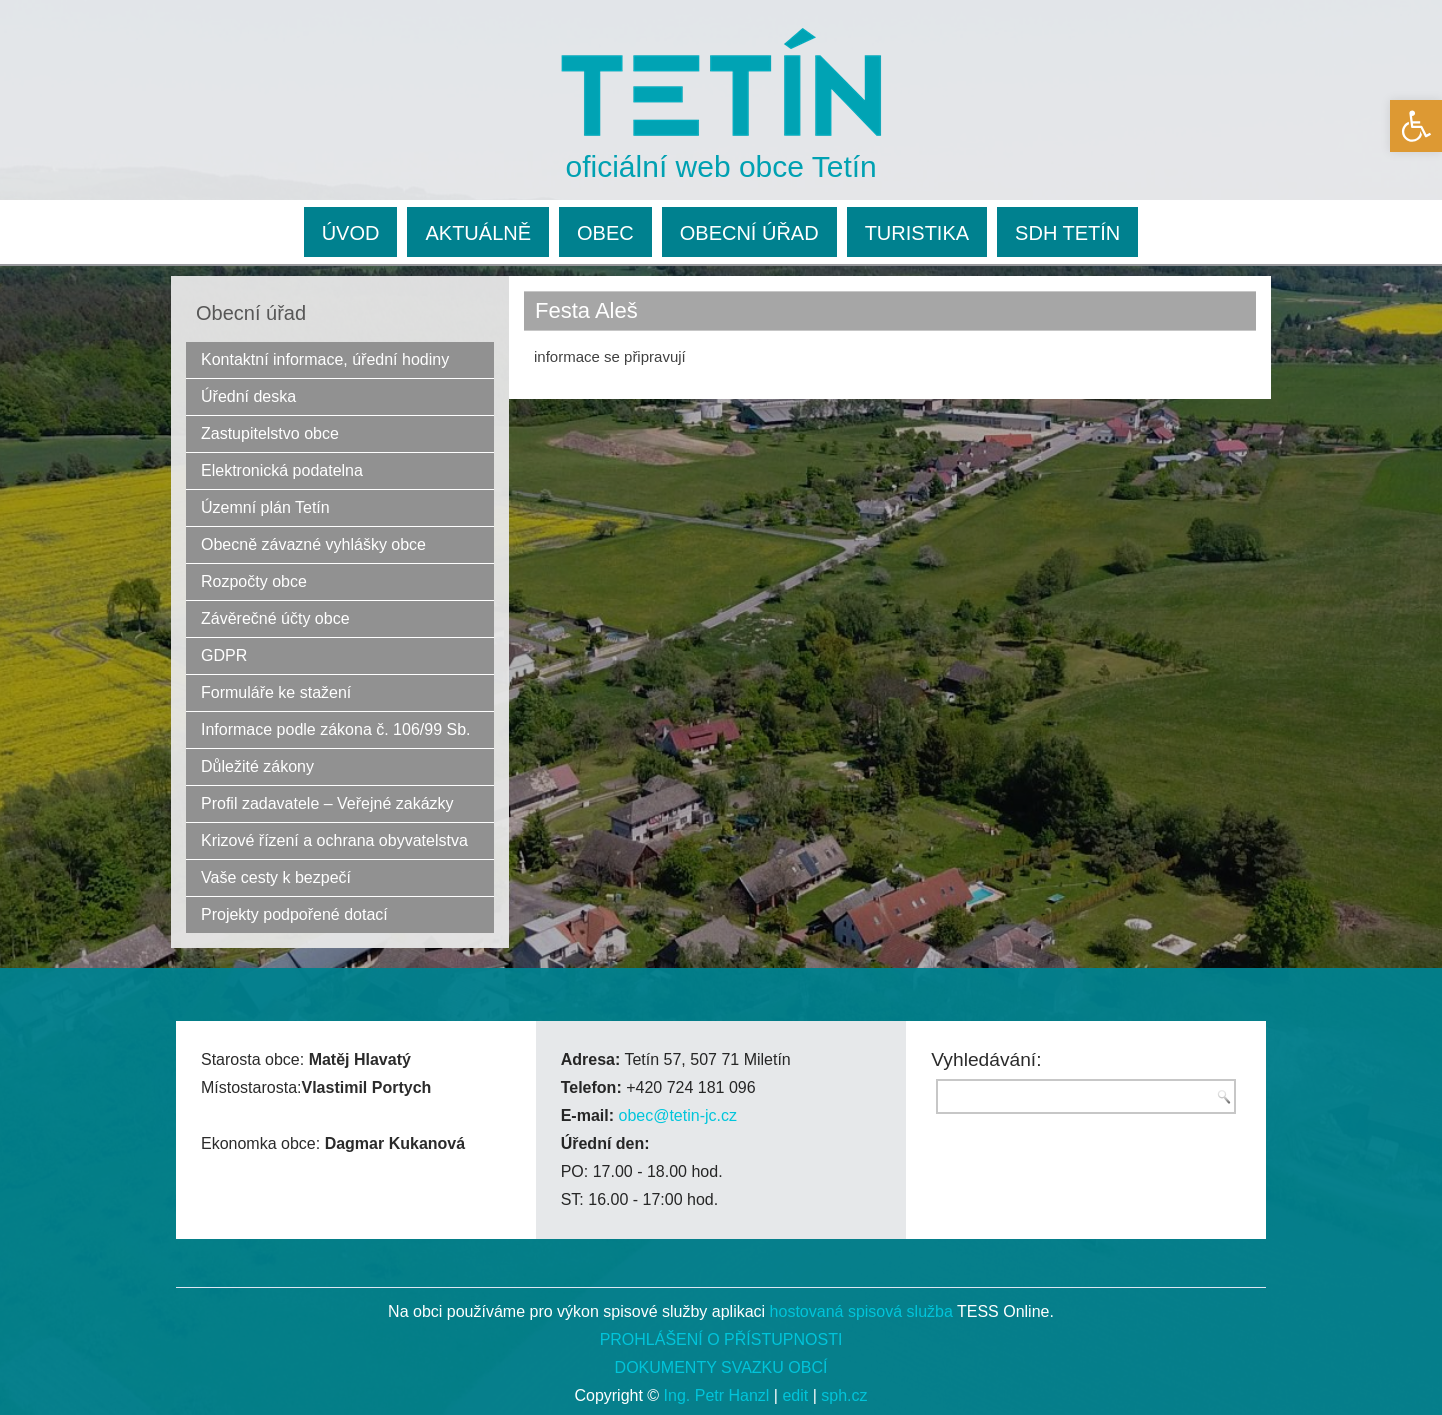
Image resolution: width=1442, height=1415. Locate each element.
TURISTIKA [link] (917, 233)
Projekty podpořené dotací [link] (294, 914)
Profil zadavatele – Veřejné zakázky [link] (327, 803)
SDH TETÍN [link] (1067, 233)
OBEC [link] (605, 233)
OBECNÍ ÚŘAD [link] (749, 233)
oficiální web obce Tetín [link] (721, 166)
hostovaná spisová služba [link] (861, 1311)
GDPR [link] (224, 655)
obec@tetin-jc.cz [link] (677, 1115)
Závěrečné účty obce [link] (275, 618)
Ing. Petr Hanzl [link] (717, 1395)
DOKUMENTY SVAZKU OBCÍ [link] (721, 1367)
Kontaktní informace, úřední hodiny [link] (325, 359)
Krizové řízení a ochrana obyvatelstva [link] (334, 840)
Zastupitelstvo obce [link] (270, 433)
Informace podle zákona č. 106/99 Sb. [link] (336, 729)
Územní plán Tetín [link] (265, 507)
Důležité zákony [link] (257, 766)
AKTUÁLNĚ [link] (478, 233)
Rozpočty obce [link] (254, 581)
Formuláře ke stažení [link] (276, 692)
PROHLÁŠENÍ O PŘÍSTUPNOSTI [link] (721, 1339)
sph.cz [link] (844, 1395)
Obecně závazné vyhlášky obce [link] (313, 544)
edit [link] (795, 1395)
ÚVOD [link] (351, 233)
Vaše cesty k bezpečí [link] (276, 877)
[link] (1416, 126)
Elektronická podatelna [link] (282, 470)
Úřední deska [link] (248, 396)
